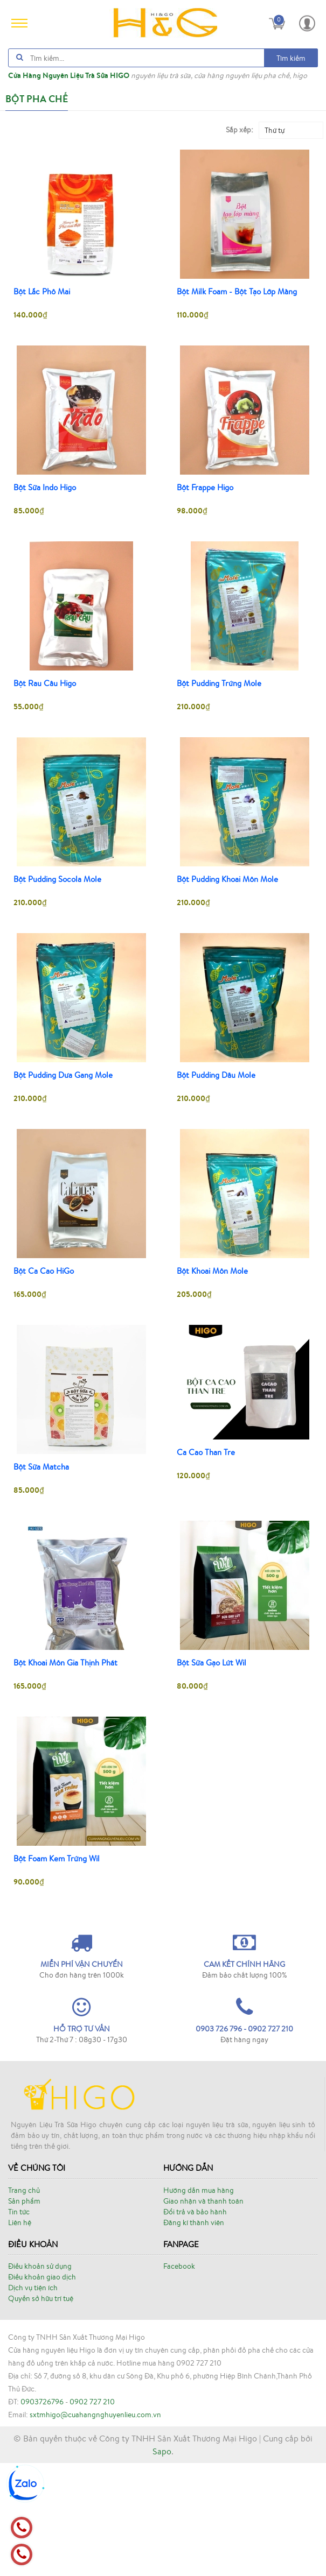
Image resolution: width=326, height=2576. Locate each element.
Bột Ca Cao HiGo (43, 1271)
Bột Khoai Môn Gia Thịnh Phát (65, 1663)
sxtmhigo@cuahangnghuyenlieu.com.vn (95, 2527)
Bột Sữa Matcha (41, 1467)
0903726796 (42, 2514)
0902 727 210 (92, 2514)
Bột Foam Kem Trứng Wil (56, 1859)
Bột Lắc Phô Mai (41, 292)
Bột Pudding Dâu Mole (216, 1075)
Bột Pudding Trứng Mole (219, 683)
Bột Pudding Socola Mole (57, 879)
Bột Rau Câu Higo (44, 683)
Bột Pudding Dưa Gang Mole (63, 1075)
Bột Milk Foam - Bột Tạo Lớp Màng (237, 292)
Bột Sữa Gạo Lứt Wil (211, 1663)
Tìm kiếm (291, 58)
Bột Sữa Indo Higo (44, 487)
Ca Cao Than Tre (206, 1452)
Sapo (161, 2564)
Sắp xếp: (239, 130)
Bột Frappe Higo (205, 487)
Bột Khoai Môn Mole (212, 1271)
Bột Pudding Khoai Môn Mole (227, 879)
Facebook (179, 2379)
